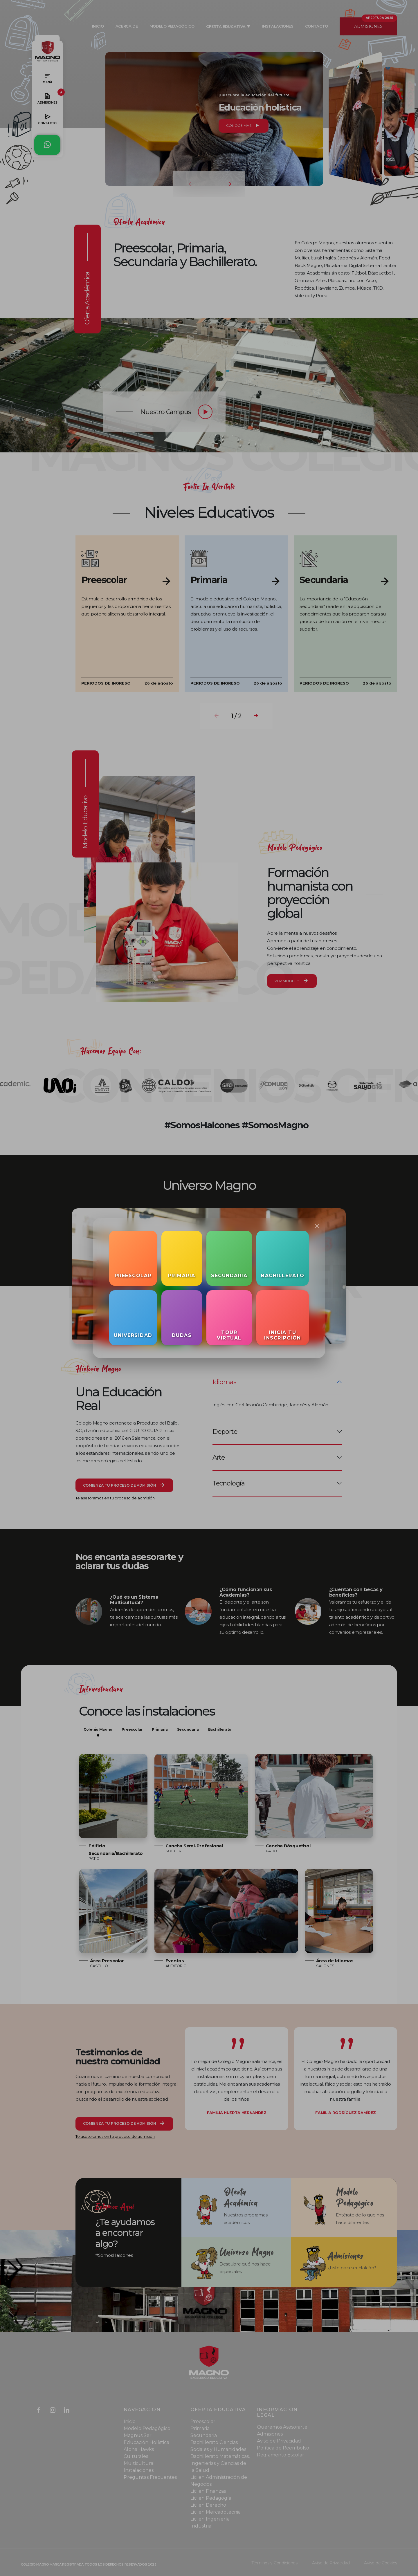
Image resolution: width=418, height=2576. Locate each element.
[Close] (317, 1226)
